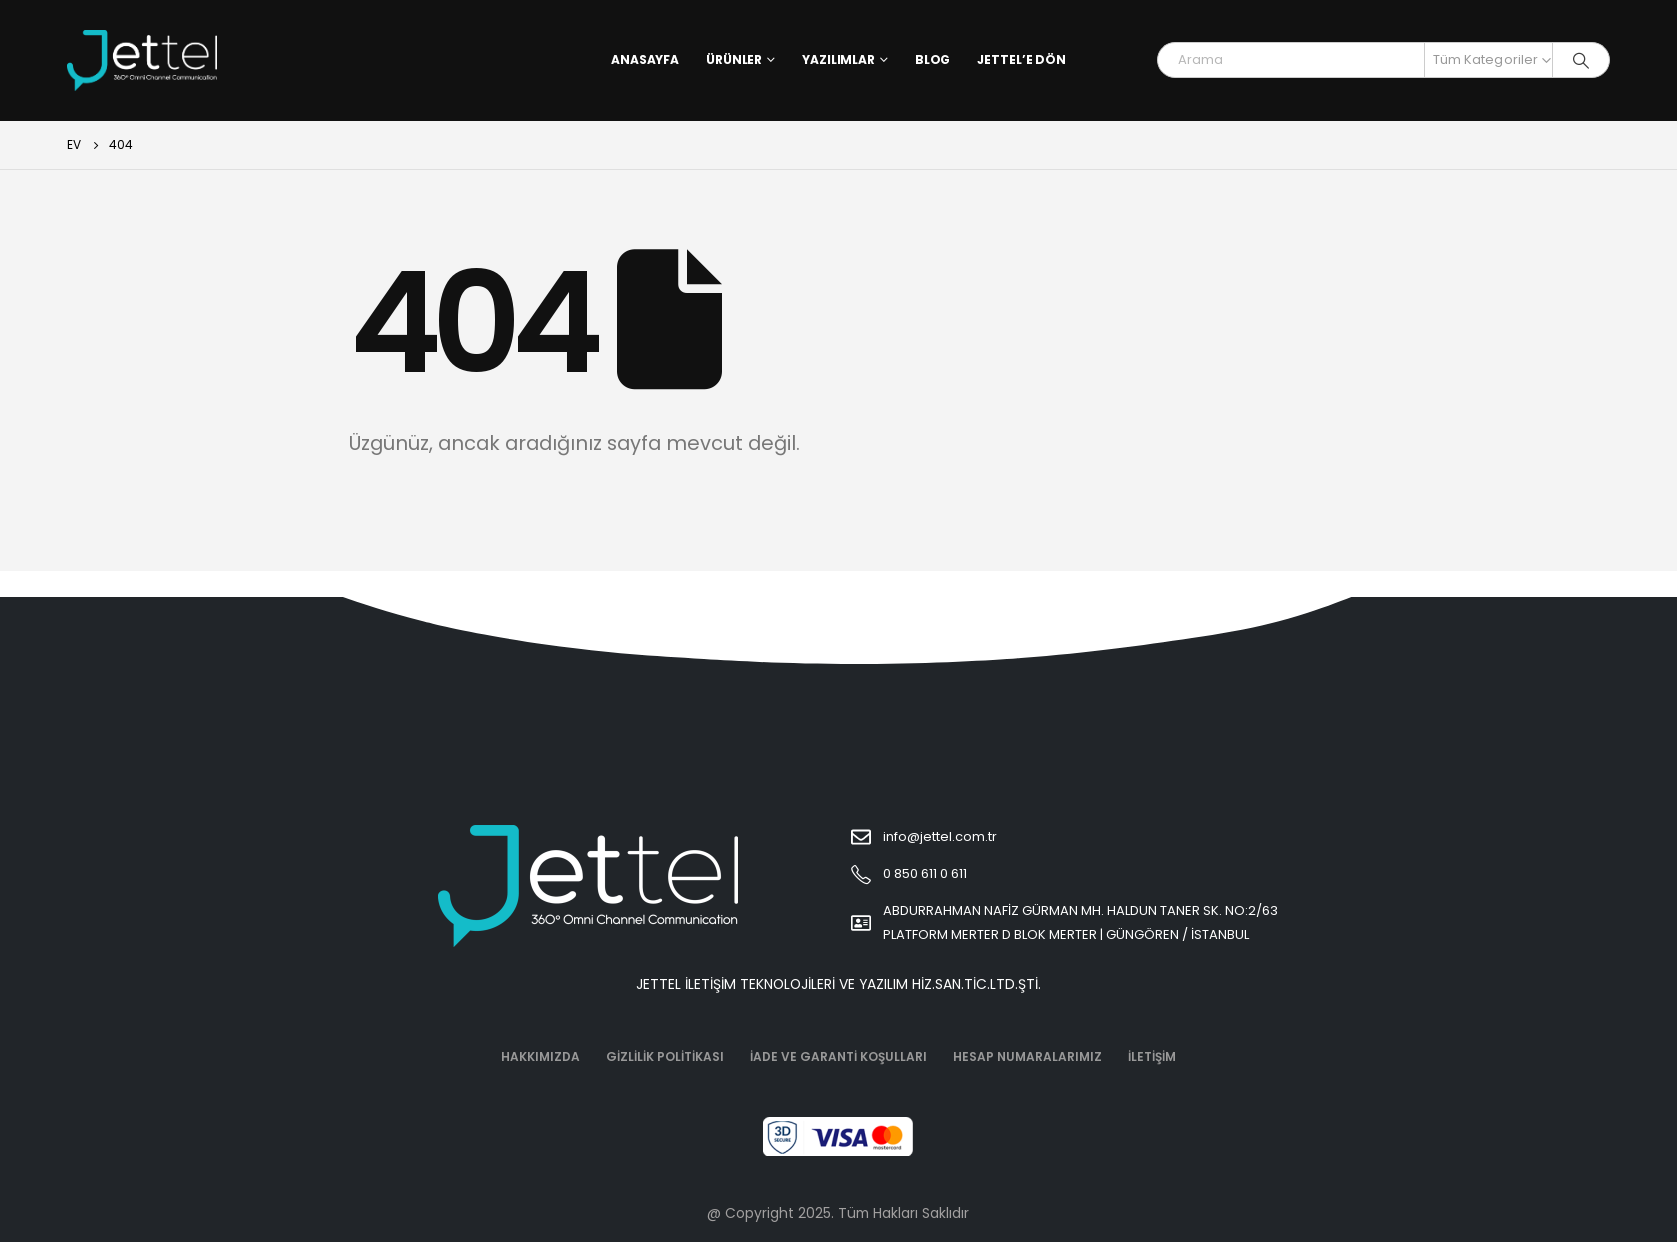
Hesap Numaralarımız (1027, 1056)
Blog (933, 59)
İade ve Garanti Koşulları (838, 1056)
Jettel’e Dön (1021, 59)
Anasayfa (645, 59)
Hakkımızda (540, 1056)
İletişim (1152, 1056)
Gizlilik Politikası (665, 1056)
